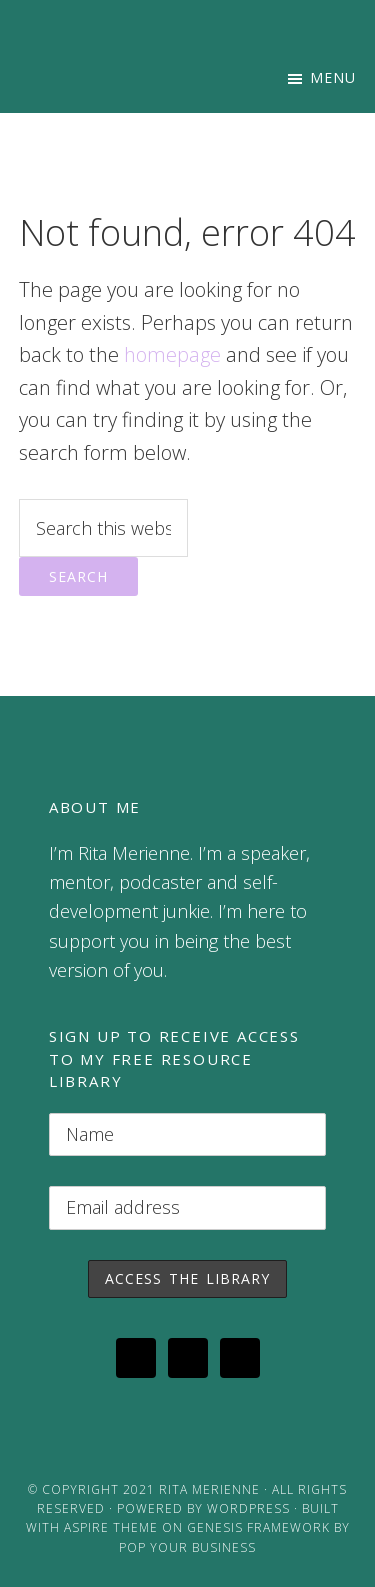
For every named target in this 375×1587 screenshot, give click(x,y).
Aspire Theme (111, 1527)
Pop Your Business (187, 1547)
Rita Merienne (209, 1489)
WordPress (248, 1508)
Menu (333, 77)
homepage (172, 354)
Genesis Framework (258, 1527)
